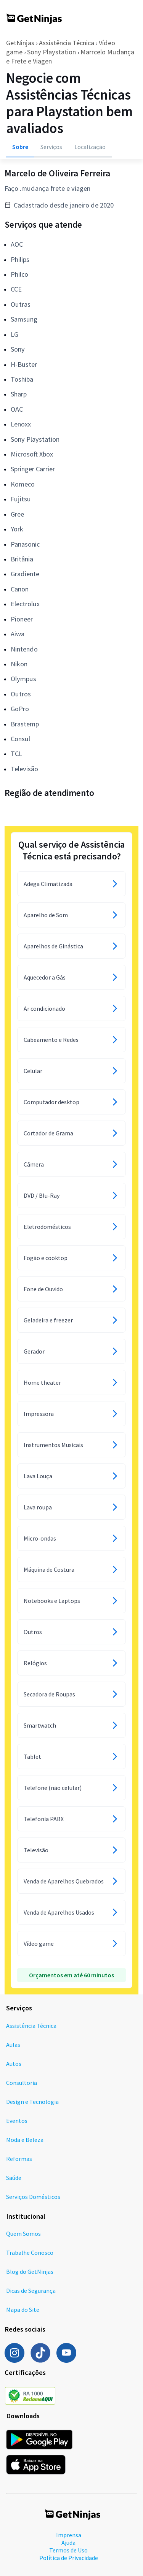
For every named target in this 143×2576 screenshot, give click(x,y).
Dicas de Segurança (31, 2290)
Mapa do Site (22, 2309)
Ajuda (68, 2542)
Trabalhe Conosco (29, 2252)
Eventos (16, 2120)
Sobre (20, 147)
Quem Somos (23, 2233)
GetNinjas (20, 42)
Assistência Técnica (66, 42)
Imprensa (68, 2535)
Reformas (19, 2158)
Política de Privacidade (68, 2558)
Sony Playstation (51, 52)
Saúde (13, 2177)
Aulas (13, 2044)
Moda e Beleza (24, 2139)
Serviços (51, 147)
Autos (13, 2063)
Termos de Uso (68, 2550)
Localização (90, 147)
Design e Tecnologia (32, 2101)
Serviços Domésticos (33, 2196)
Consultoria (21, 2082)
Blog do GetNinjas (29, 2271)
